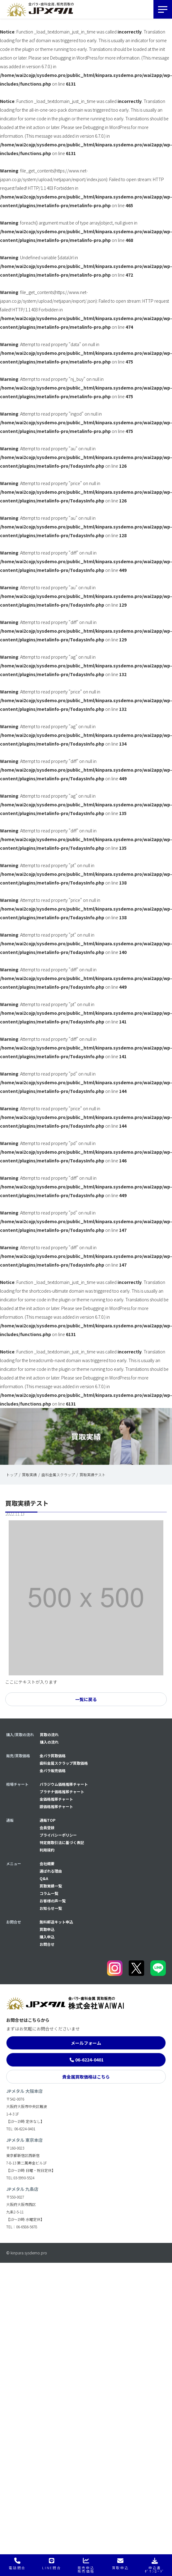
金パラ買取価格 (53, 1755)
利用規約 (47, 1849)
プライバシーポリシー (58, 1835)
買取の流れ (49, 1734)
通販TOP (47, 1820)
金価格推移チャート (56, 1799)
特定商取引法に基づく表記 (62, 1842)
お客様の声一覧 (53, 1900)
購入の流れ (49, 1742)
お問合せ (47, 1944)
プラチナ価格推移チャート (62, 1791)
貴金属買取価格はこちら (86, 2077)
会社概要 (47, 1863)
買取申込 (47, 1929)
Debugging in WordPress (73, 58)
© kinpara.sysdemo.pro (26, 2252)
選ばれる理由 (51, 1871)
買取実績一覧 (51, 1885)
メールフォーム (86, 2043)
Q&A (44, 1878)
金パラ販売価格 (53, 1770)
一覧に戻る (86, 1699)
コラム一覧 (49, 1893)
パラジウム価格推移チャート (64, 1784)
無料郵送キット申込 (56, 1921)
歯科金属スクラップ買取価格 (64, 1763)
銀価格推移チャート (56, 1806)
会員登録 (47, 1827)
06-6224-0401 (89, 2060)
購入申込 (47, 1936)
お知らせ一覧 (51, 1908)
